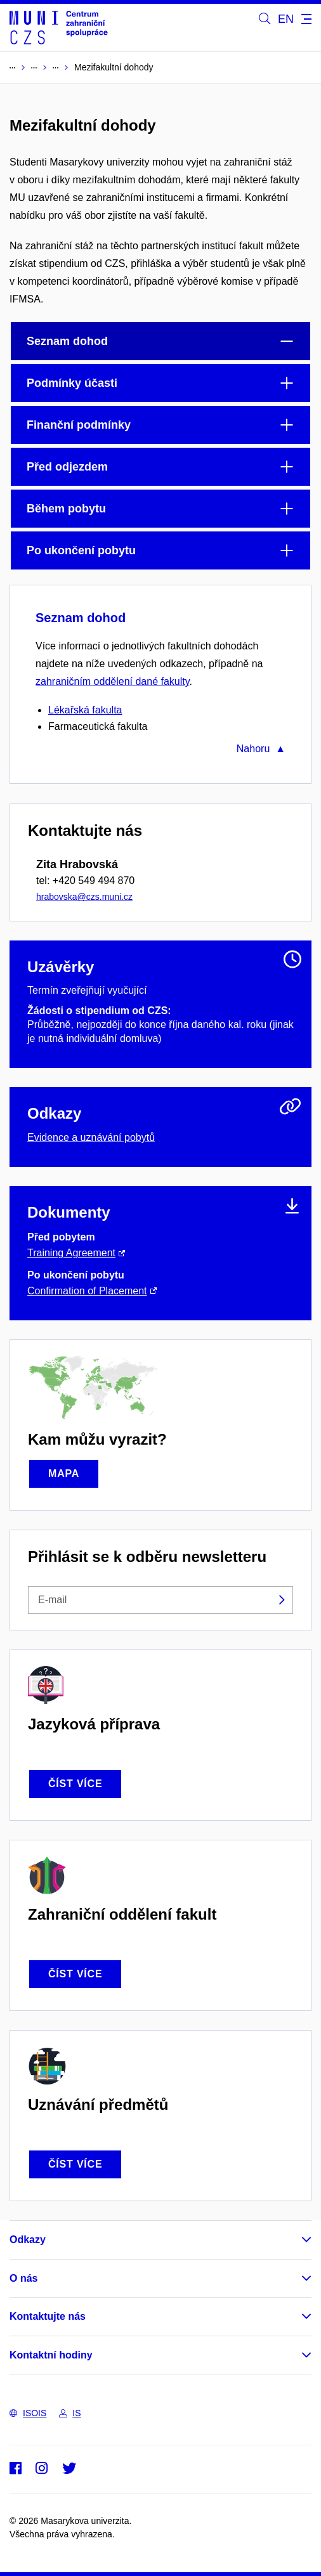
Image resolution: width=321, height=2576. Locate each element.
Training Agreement (71, 1252)
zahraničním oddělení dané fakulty (113, 681)
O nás (23, 2278)
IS (70, 2413)
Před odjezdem (67, 466)
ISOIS (28, 2413)
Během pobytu (66, 508)
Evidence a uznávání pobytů (91, 1137)
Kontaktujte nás (48, 2316)
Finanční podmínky (79, 425)
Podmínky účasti (72, 383)
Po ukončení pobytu (81, 550)
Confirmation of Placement (87, 1290)
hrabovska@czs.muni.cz (84, 897)
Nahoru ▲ (261, 748)
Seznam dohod (67, 341)
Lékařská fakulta (85, 710)
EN (286, 19)
